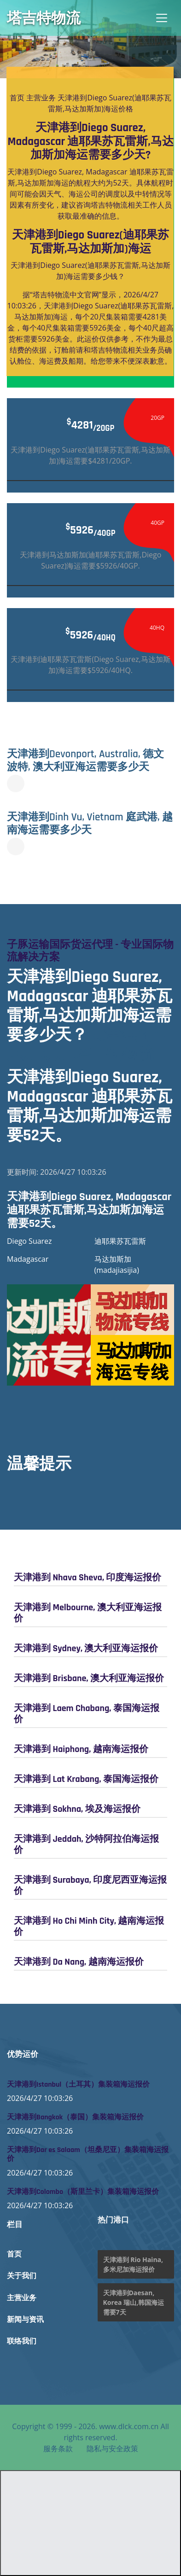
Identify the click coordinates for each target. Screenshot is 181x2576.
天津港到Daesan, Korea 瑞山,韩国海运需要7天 (133, 2302)
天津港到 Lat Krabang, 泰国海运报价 (86, 1779)
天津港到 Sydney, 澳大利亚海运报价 (86, 1648)
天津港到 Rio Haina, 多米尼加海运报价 (133, 2264)
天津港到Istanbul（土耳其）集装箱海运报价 (78, 2084)
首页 (17, 98)
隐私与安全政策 (112, 2448)
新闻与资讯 (25, 2320)
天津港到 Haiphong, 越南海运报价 (81, 1749)
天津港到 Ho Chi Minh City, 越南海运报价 (89, 1926)
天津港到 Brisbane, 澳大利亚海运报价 (89, 1678)
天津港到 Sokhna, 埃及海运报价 (77, 1809)
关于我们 (21, 2276)
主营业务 (41, 98)
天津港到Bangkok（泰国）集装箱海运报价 (75, 2117)
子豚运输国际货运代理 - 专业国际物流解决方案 (90, 951)
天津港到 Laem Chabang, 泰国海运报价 (86, 1713)
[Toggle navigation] (161, 18)
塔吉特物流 (44, 18)
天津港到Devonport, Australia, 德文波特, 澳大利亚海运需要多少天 (85, 760)
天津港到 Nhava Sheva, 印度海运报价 (87, 1578)
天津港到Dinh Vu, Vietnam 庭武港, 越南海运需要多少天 (90, 823)
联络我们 (21, 2341)
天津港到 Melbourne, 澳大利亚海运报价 (88, 1613)
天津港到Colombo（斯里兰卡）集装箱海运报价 (83, 2192)
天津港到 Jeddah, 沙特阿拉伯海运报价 (86, 1844)
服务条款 (58, 2448)
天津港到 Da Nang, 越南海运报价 (79, 1962)
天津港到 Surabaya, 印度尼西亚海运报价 (90, 1885)
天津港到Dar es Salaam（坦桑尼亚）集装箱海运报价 (88, 2154)
